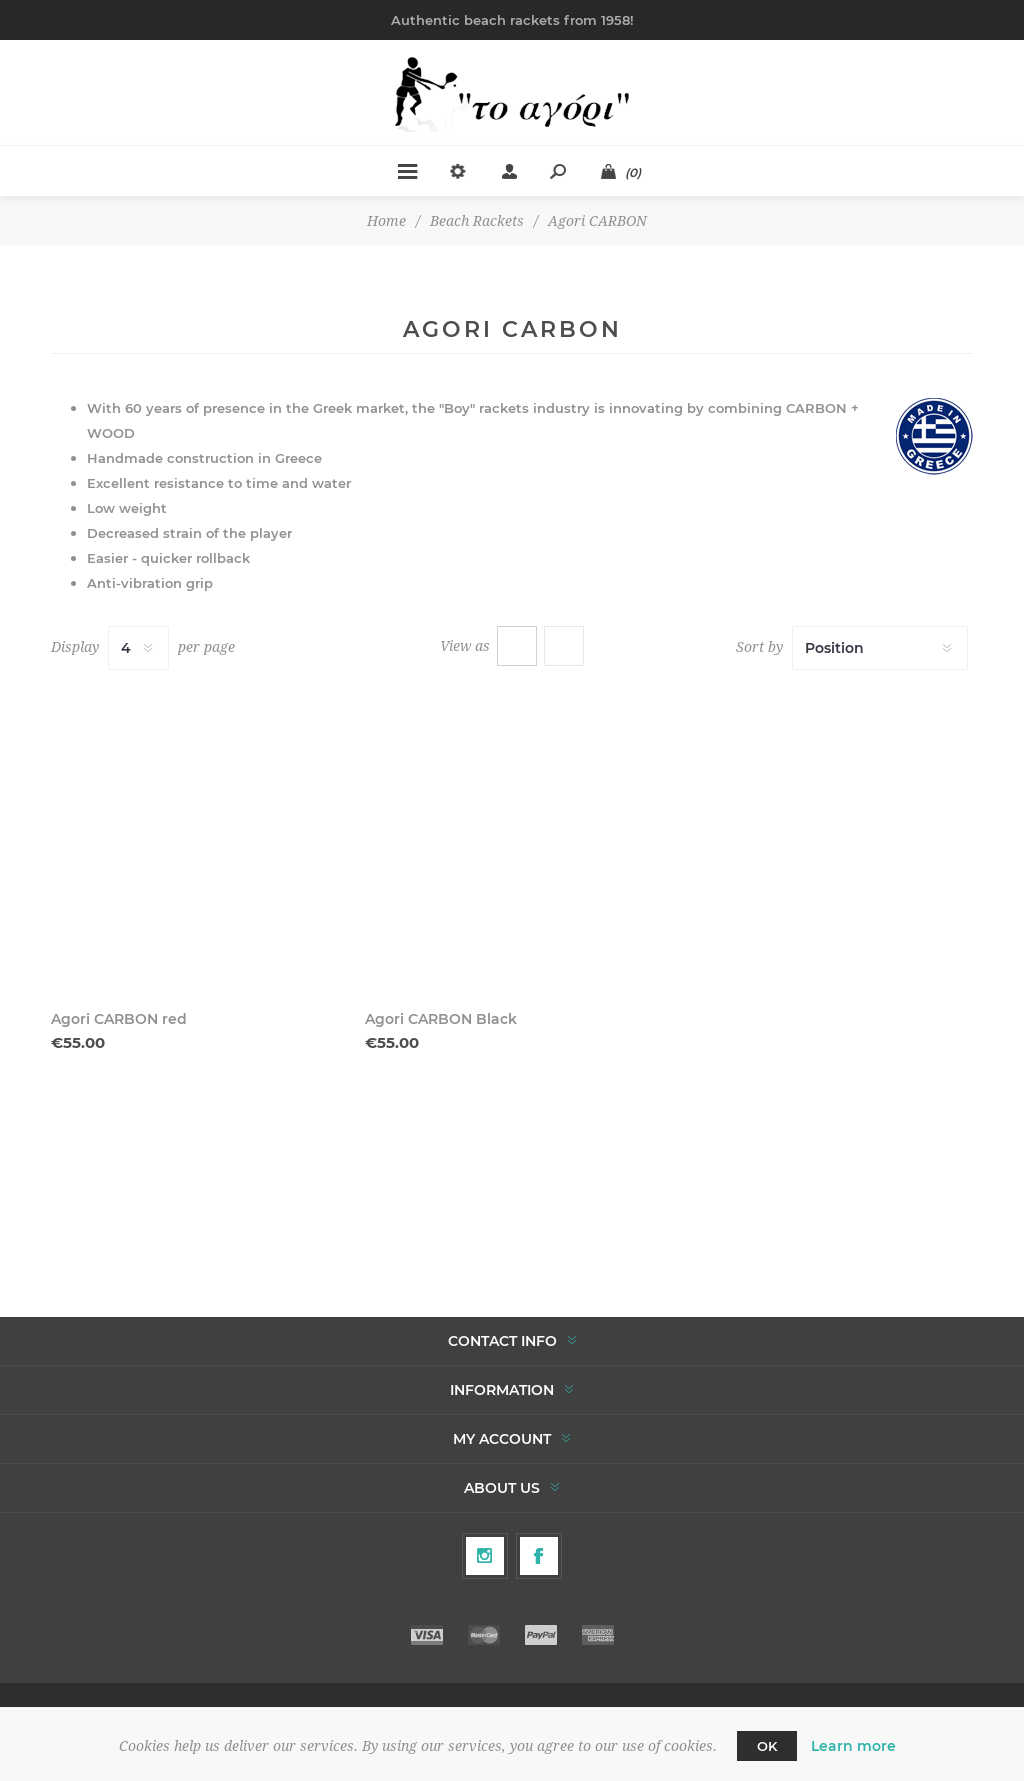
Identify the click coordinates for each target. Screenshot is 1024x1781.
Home (386, 221)
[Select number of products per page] (138, 648)
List (564, 646)
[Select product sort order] (880, 648)
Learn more (853, 1746)
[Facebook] (539, 1556)
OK (767, 1746)
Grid (517, 646)
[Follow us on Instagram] (485, 1556)
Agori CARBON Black (441, 1019)
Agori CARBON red (119, 1019)
